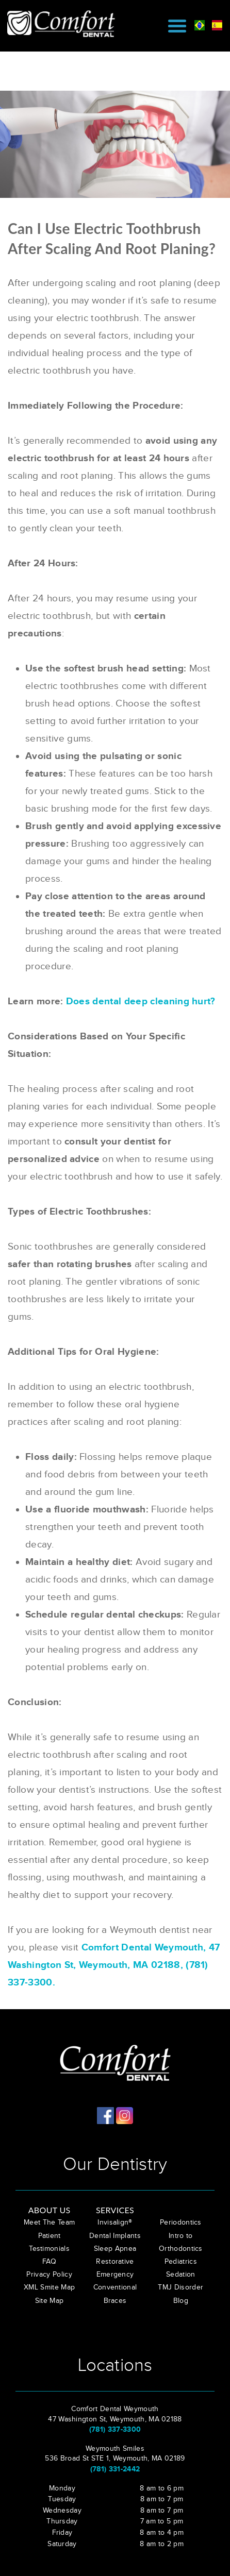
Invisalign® (115, 2222)
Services (115, 2210)
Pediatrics (181, 2262)
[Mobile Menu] (177, 26)
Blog (180, 2301)
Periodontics (181, 2222)
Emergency (115, 2274)
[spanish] (217, 24)
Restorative (115, 2262)
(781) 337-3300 (115, 2429)
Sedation (180, 2274)
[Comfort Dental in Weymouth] (66, 23)
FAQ (49, 2262)
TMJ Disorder (180, 2287)
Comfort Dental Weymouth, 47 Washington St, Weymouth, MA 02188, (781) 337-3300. (114, 1965)
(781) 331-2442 (115, 2469)
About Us (49, 2210)
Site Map (49, 2301)
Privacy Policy (49, 2274)
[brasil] (199, 24)
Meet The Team (49, 2222)
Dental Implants (115, 2236)
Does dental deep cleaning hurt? (141, 1001)
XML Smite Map (49, 2287)
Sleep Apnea (115, 2249)
